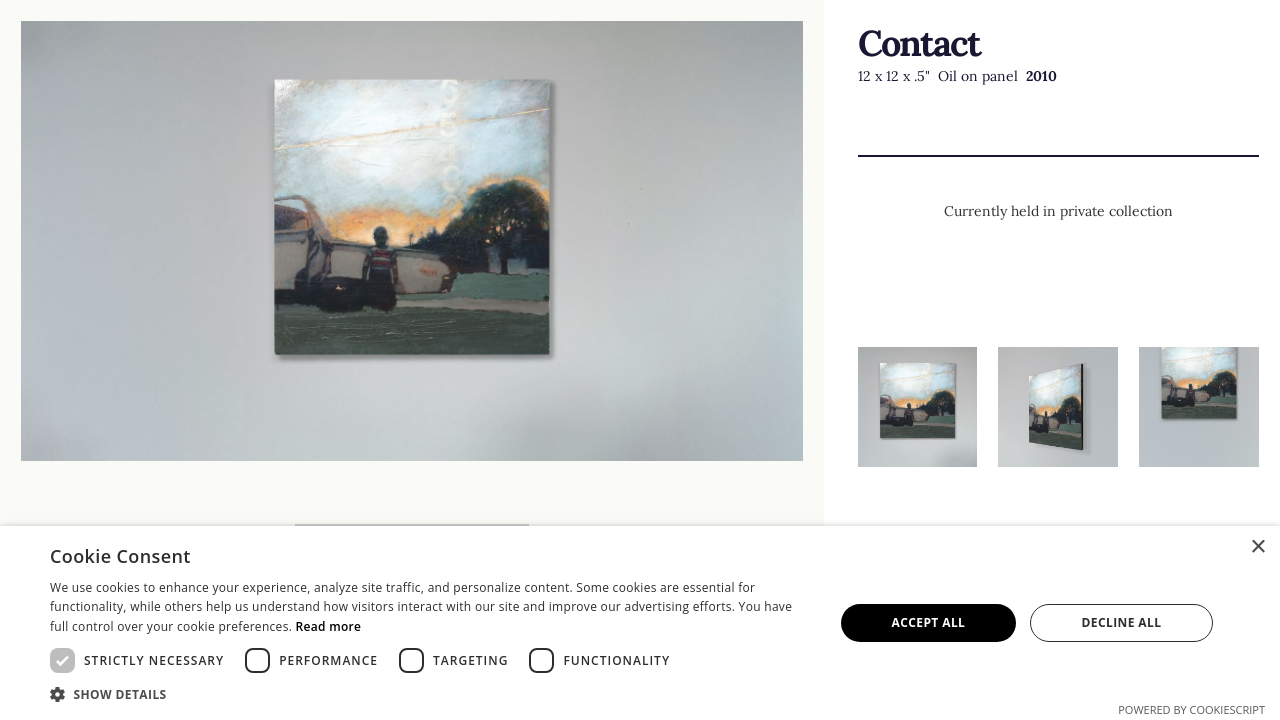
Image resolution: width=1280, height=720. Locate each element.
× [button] (1257, 547)
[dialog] (640, 623)
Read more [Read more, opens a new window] (329, 626)
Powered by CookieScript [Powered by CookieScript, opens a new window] (1191, 709)
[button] (430, 694)
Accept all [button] (929, 622)
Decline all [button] (1122, 622)
